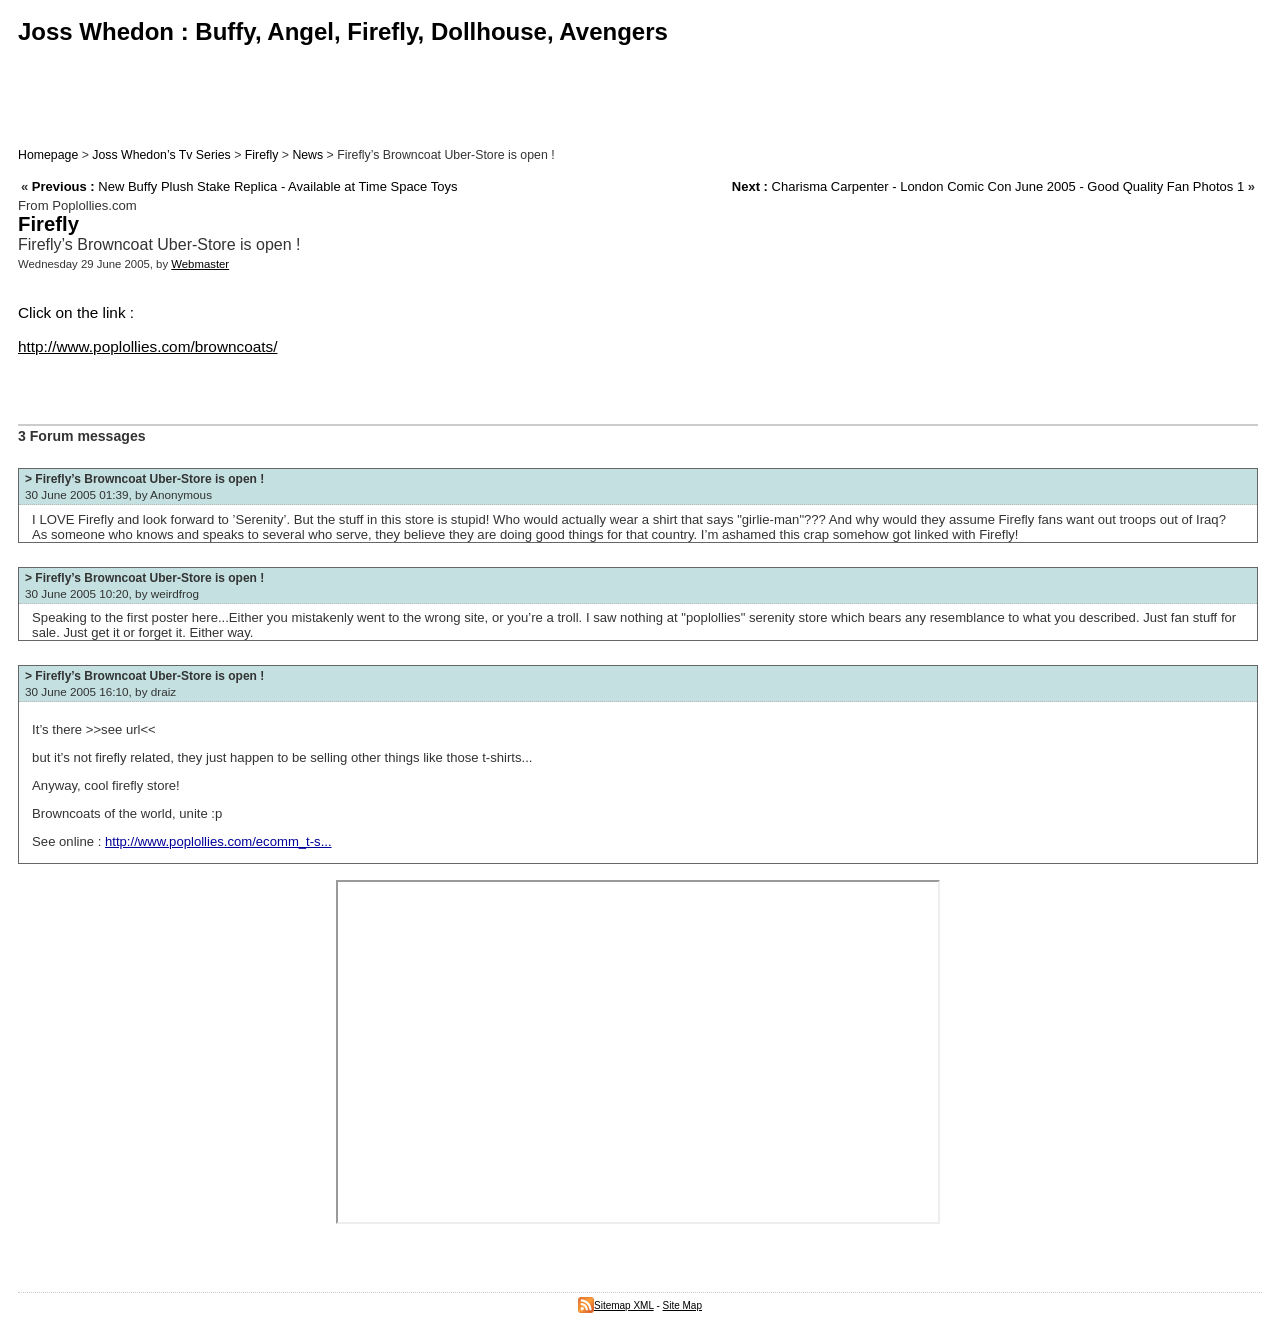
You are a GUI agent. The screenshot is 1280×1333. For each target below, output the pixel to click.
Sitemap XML (616, 1305)
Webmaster (200, 264)
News (307, 155)
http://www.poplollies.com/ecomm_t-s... (218, 841)
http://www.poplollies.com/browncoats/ (148, 346)
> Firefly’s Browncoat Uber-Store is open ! (144, 479)
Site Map (682, 1305)
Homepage (48, 155)
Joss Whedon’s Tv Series (161, 155)
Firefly (262, 155)
